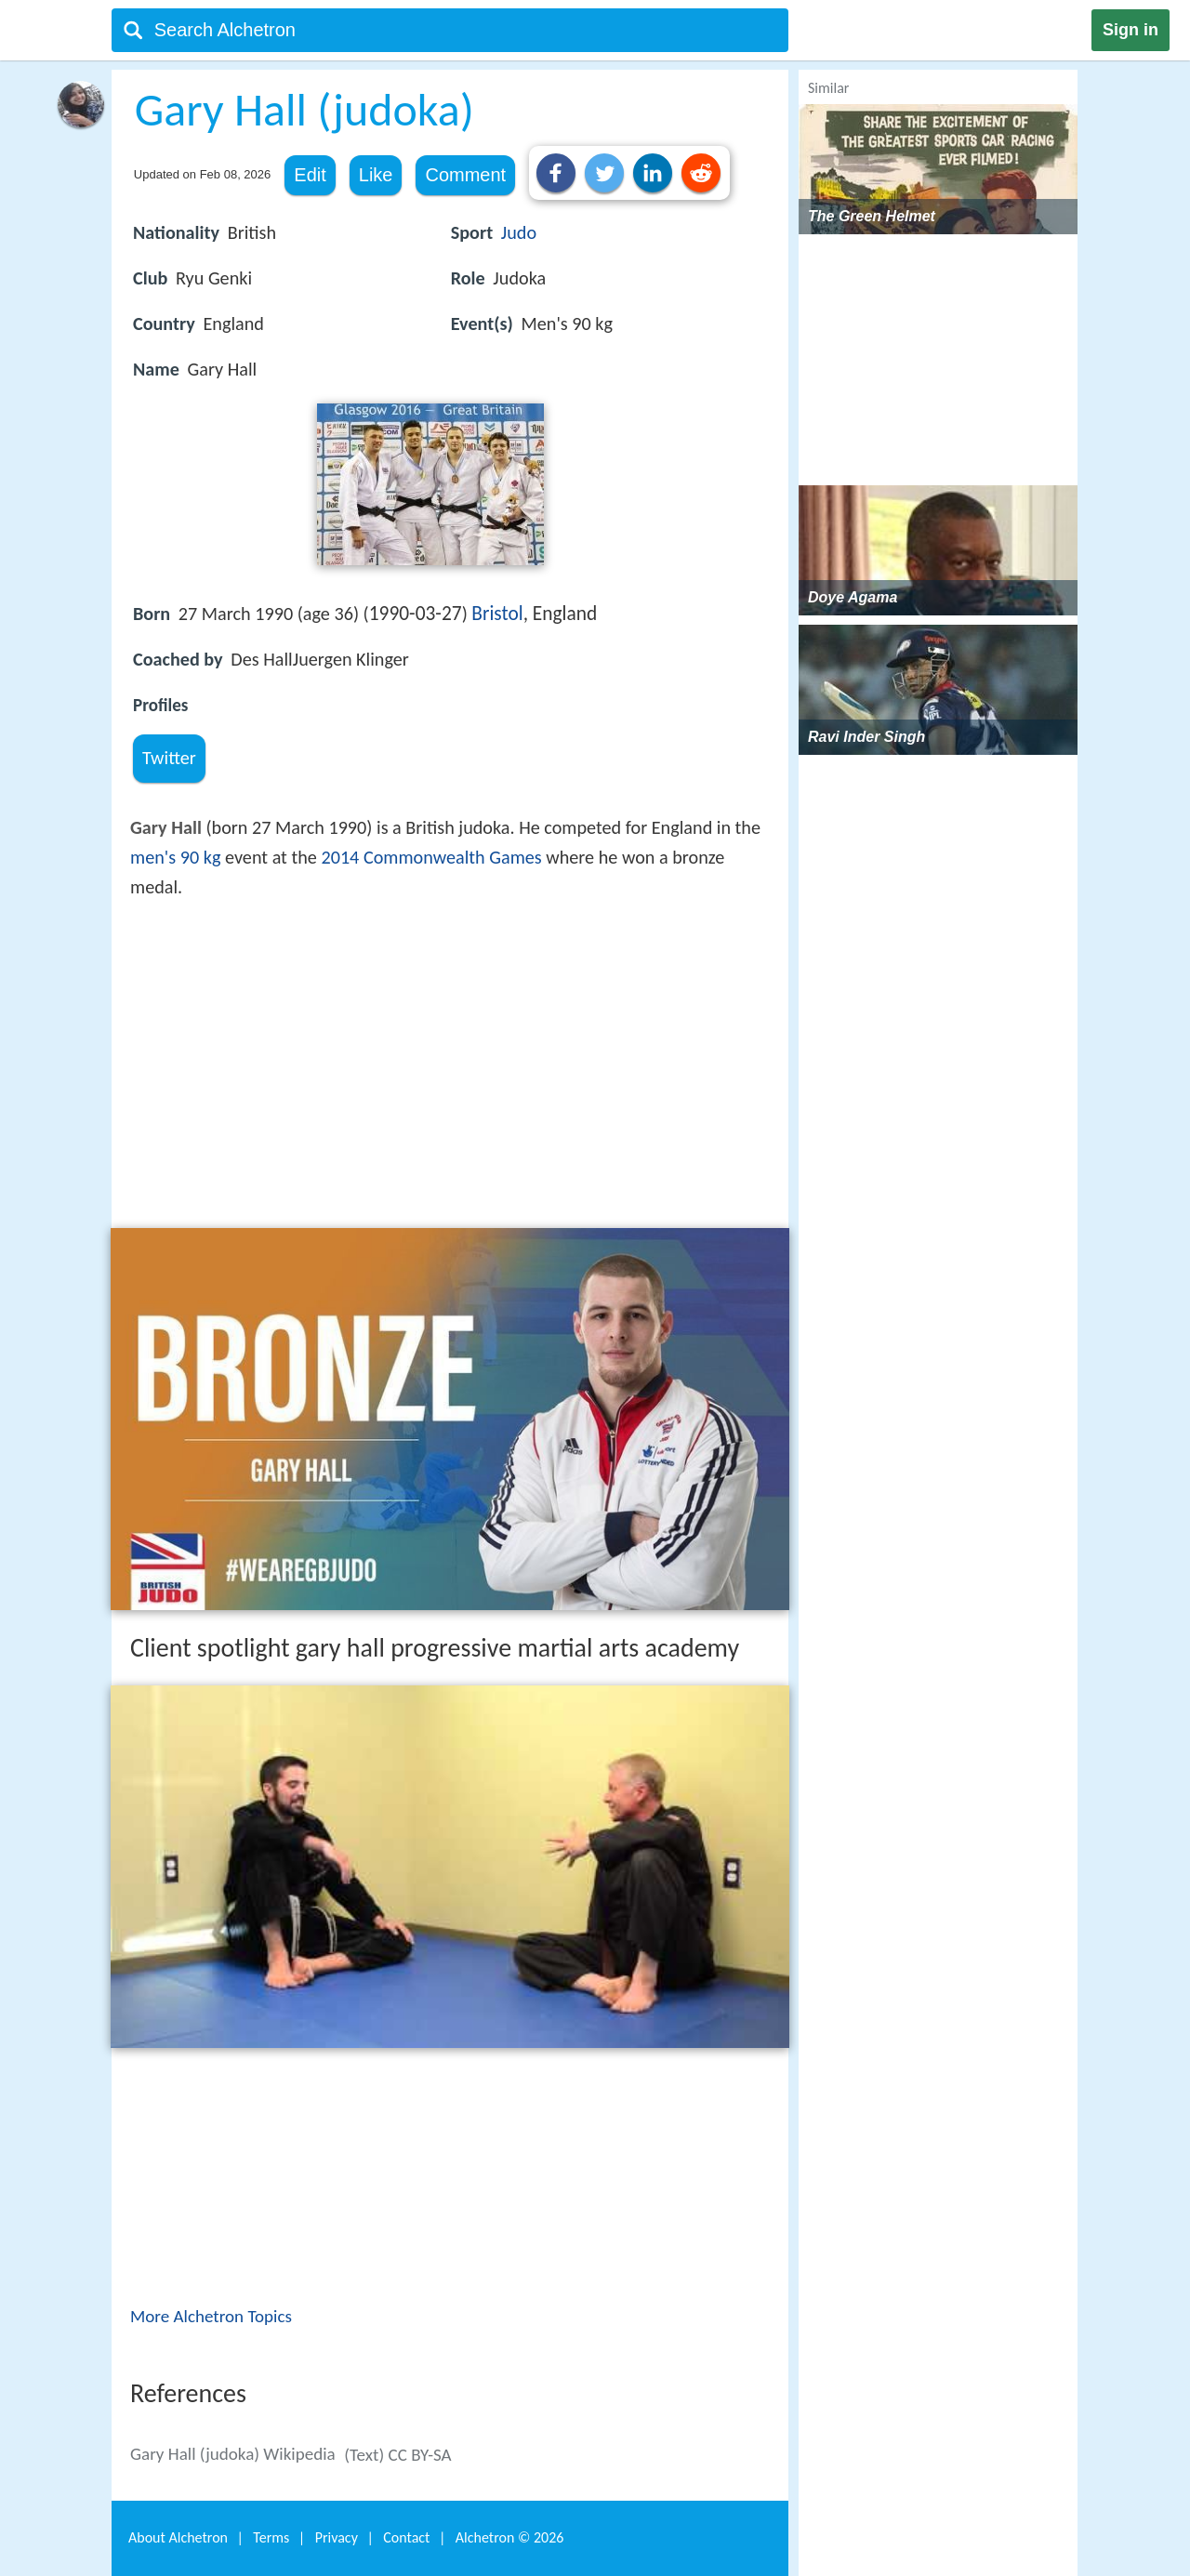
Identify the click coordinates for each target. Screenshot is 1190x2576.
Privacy (336, 2537)
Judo (518, 232)
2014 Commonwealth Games (431, 857)
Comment (465, 175)
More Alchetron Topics (211, 2316)
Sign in (1130, 29)
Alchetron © (510, 2537)
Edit (309, 175)
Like (376, 175)
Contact (406, 2537)
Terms (271, 2537)
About (178, 2537)
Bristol (496, 613)
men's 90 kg (175, 857)
